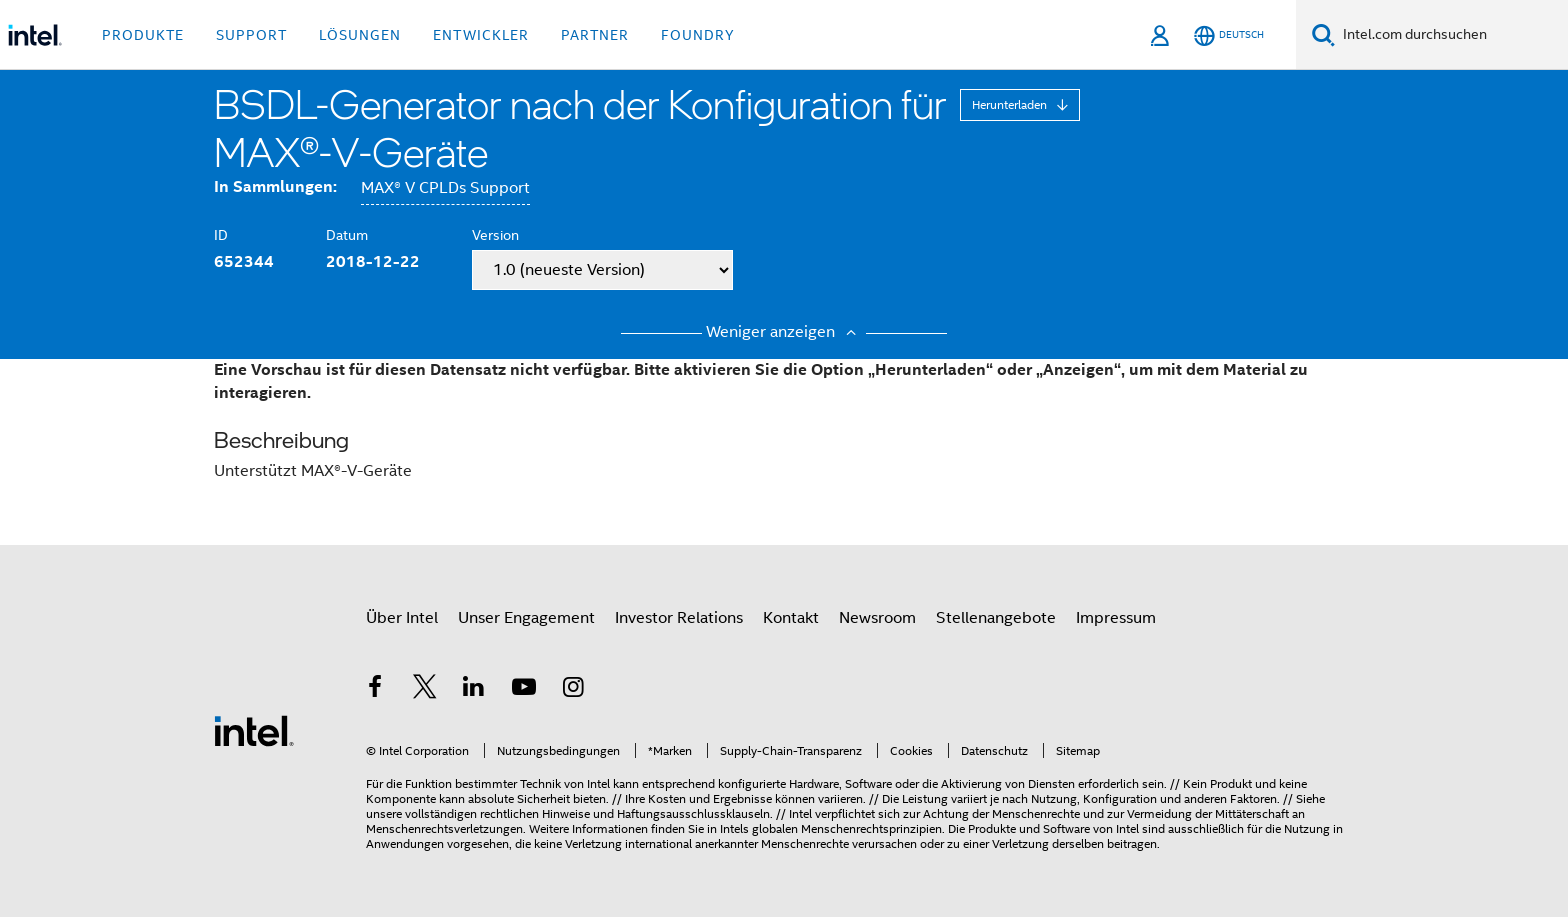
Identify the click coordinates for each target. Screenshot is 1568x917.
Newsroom (877, 618)
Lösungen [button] (360, 35)
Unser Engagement (526, 618)
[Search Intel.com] (1451, 35)
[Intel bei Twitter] (425, 690)
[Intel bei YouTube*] (524, 690)
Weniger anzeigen (783, 332)
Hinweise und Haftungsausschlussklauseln (656, 813)
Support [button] (251, 35)
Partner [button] (595, 35)
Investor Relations (679, 618)
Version (495, 235)
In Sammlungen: (275, 186)
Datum (347, 235)
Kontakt (791, 618)
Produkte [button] (143, 35)
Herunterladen (1011, 104)
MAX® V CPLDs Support (445, 188)
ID (221, 235)
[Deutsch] (1229, 35)
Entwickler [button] (481, 35)
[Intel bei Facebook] (375, 690)
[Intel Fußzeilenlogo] (254, 730)
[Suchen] (1323, 34)
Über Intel (402, 618)
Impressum (1116, 618)
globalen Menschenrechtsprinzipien (847, 828)
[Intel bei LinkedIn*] (474, 690)
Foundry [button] (698, 35)
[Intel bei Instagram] (573, 690)
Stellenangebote (996, 618)
